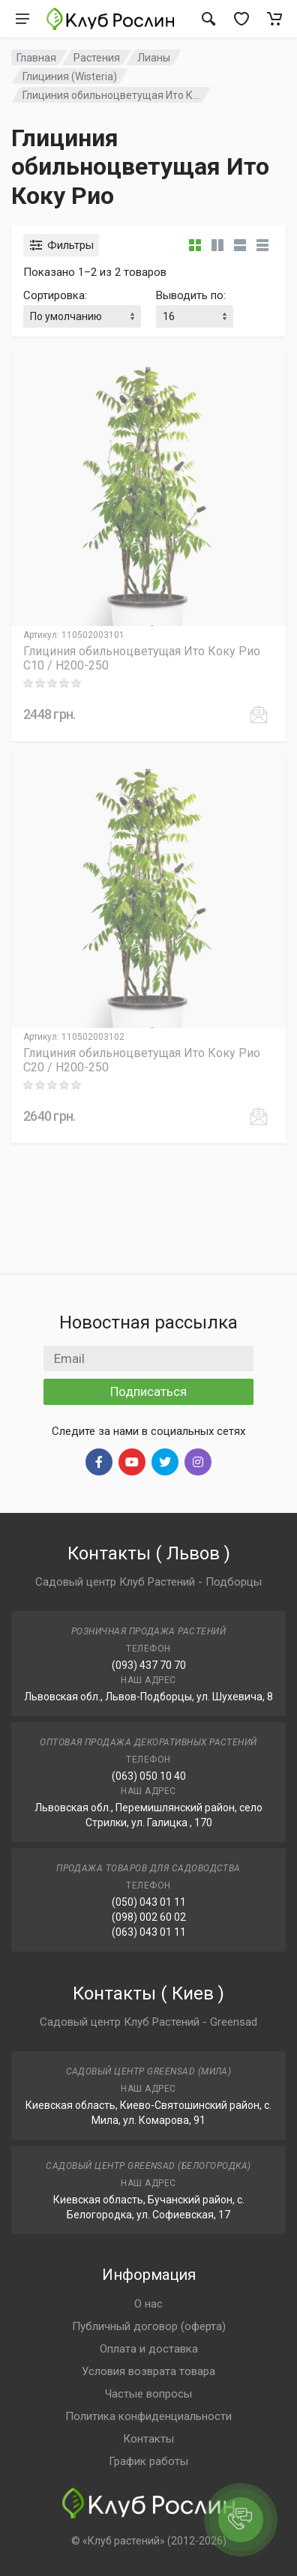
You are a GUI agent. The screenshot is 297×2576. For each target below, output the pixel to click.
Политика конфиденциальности (148, 2416)
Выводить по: (191, 295)
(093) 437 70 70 (149, 1665)
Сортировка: (55, 295)
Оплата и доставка (149, 2349)
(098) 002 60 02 (149, 1917)
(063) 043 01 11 (149, 1932)
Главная (36, 58)
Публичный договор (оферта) (149, 2326)
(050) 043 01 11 (149, 1902)
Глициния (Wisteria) (69, 76)
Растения (97, 58)
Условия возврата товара (148, 2371)
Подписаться (148, 1391)
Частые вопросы (148, 2394)
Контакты (148, 2439)
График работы (148, 2461)
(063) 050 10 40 (149, 1776)
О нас (148, 2304)
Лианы (153, 58)
